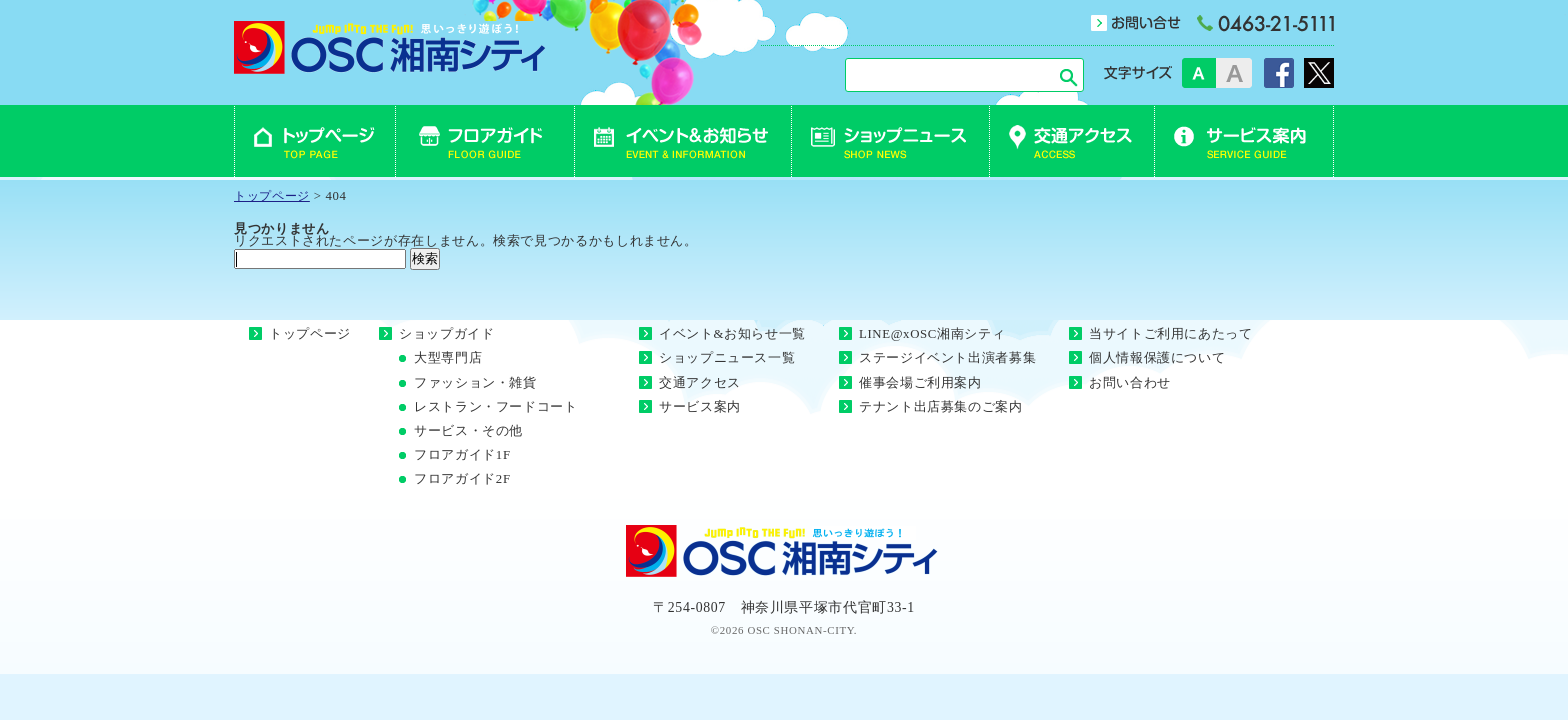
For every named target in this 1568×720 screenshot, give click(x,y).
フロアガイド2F (462, 479)
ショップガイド (446, 334)
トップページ (310, 334)
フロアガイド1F (462, 455)
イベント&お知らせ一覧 (732, 334)
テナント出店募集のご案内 (941, 407)
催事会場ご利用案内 (920, 383)
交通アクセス (700, 383)
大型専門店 (448, 358)
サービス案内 (700, 407)
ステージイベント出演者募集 (947, 358)
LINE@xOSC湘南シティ (932, 334)
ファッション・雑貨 (475, 383)
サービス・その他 (468, 431)
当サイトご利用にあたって (1171, 334)
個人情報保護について (1157, 358)
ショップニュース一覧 (727, 358)
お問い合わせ (1130, 383)
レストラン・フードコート (496, 407)
